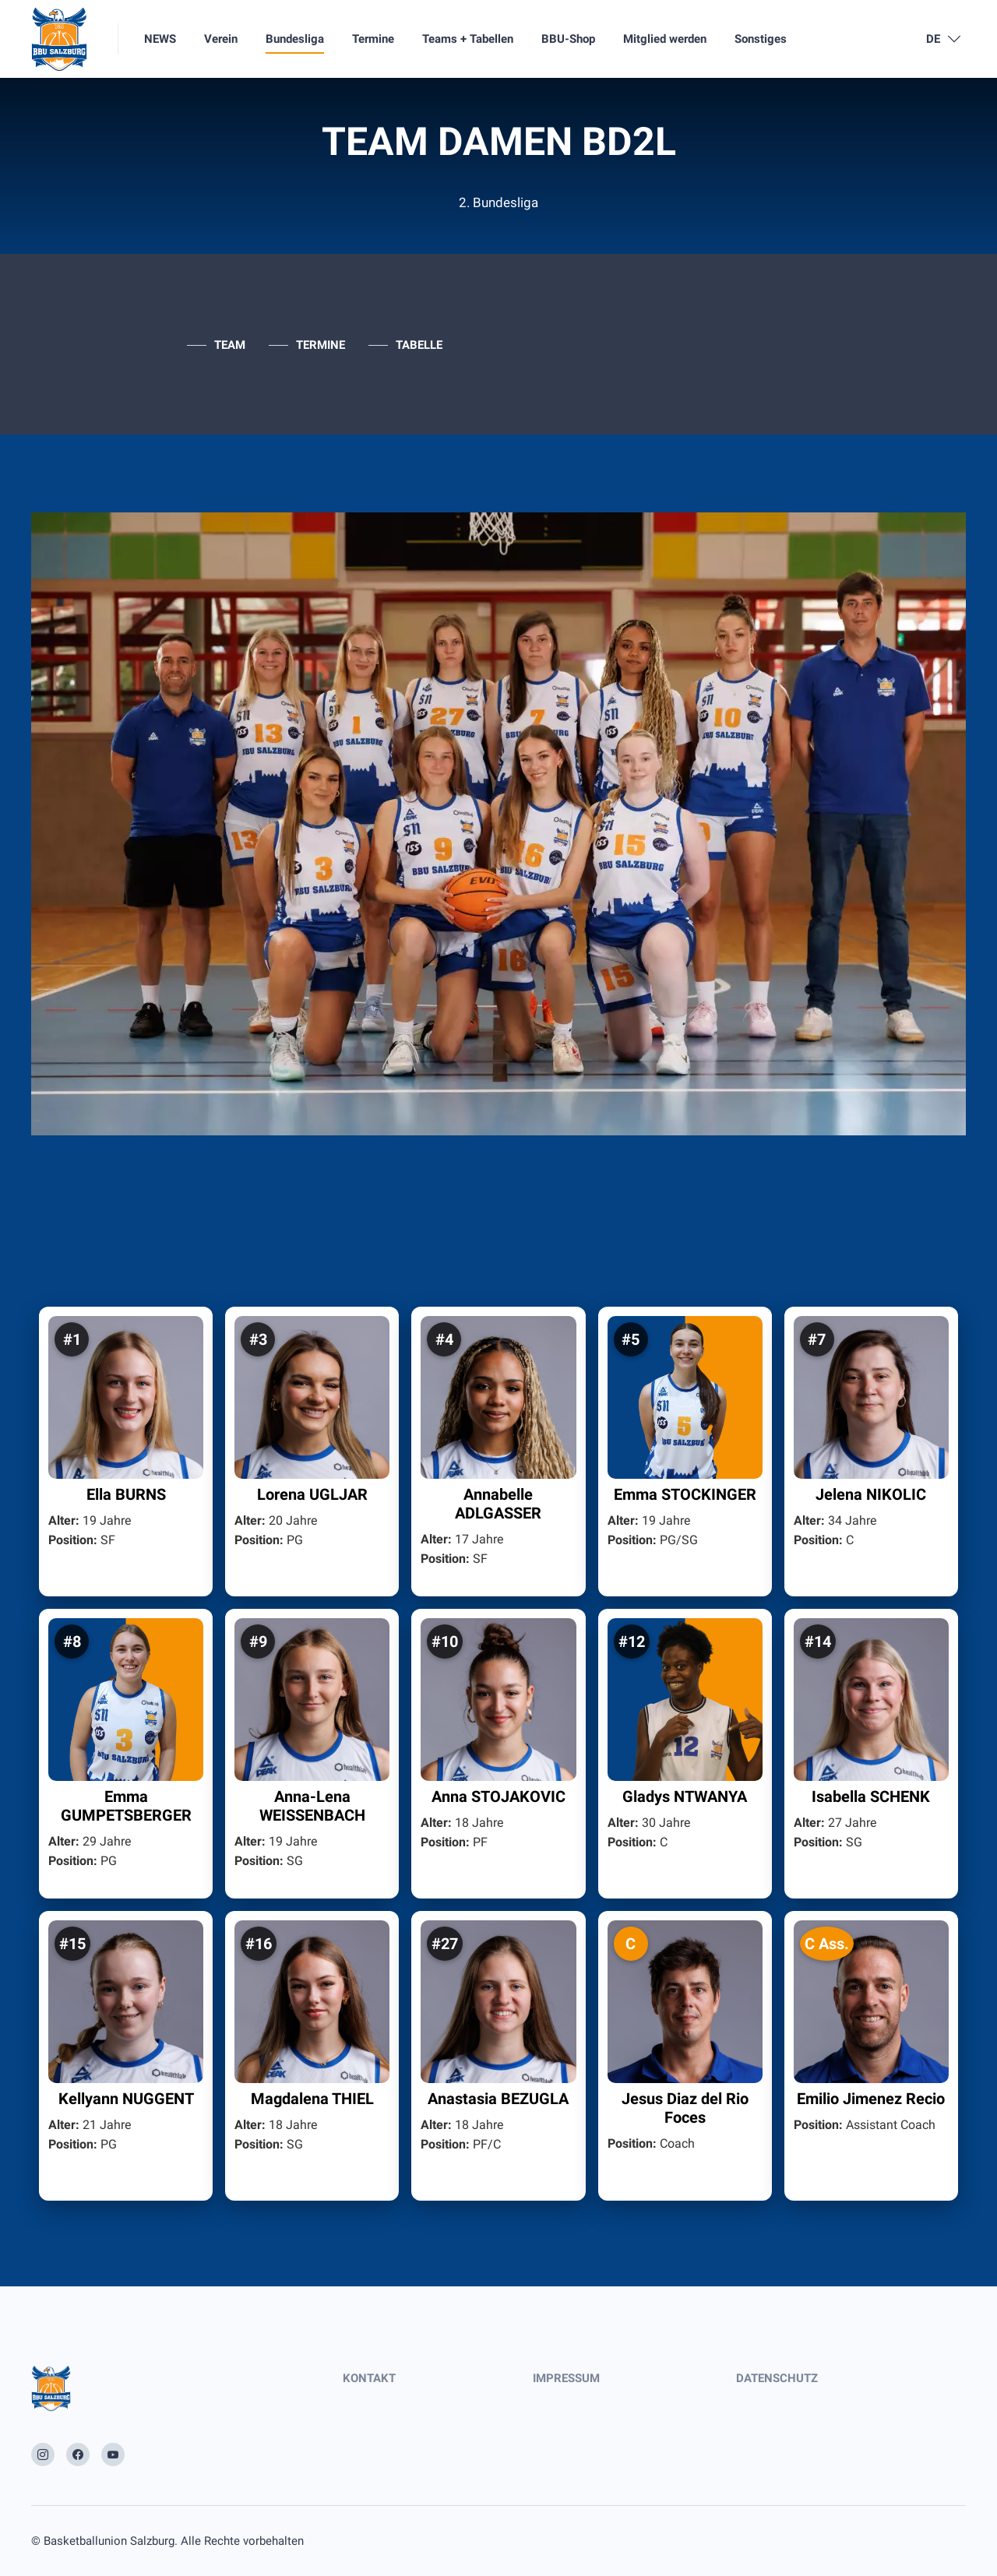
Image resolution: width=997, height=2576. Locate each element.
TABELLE (419, 345)
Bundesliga (295, 39)
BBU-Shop (568, 39)
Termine (373, 39)
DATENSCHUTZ (777, 2378)
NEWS (160, 39)
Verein (221, 39)
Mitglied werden (664, 39)
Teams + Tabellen (467, 39)
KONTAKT (369, 2378)
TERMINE (320, 345)
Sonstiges (761, 39)
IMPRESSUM (566, 2378)
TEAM (229, 345)
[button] (126, 1451)
